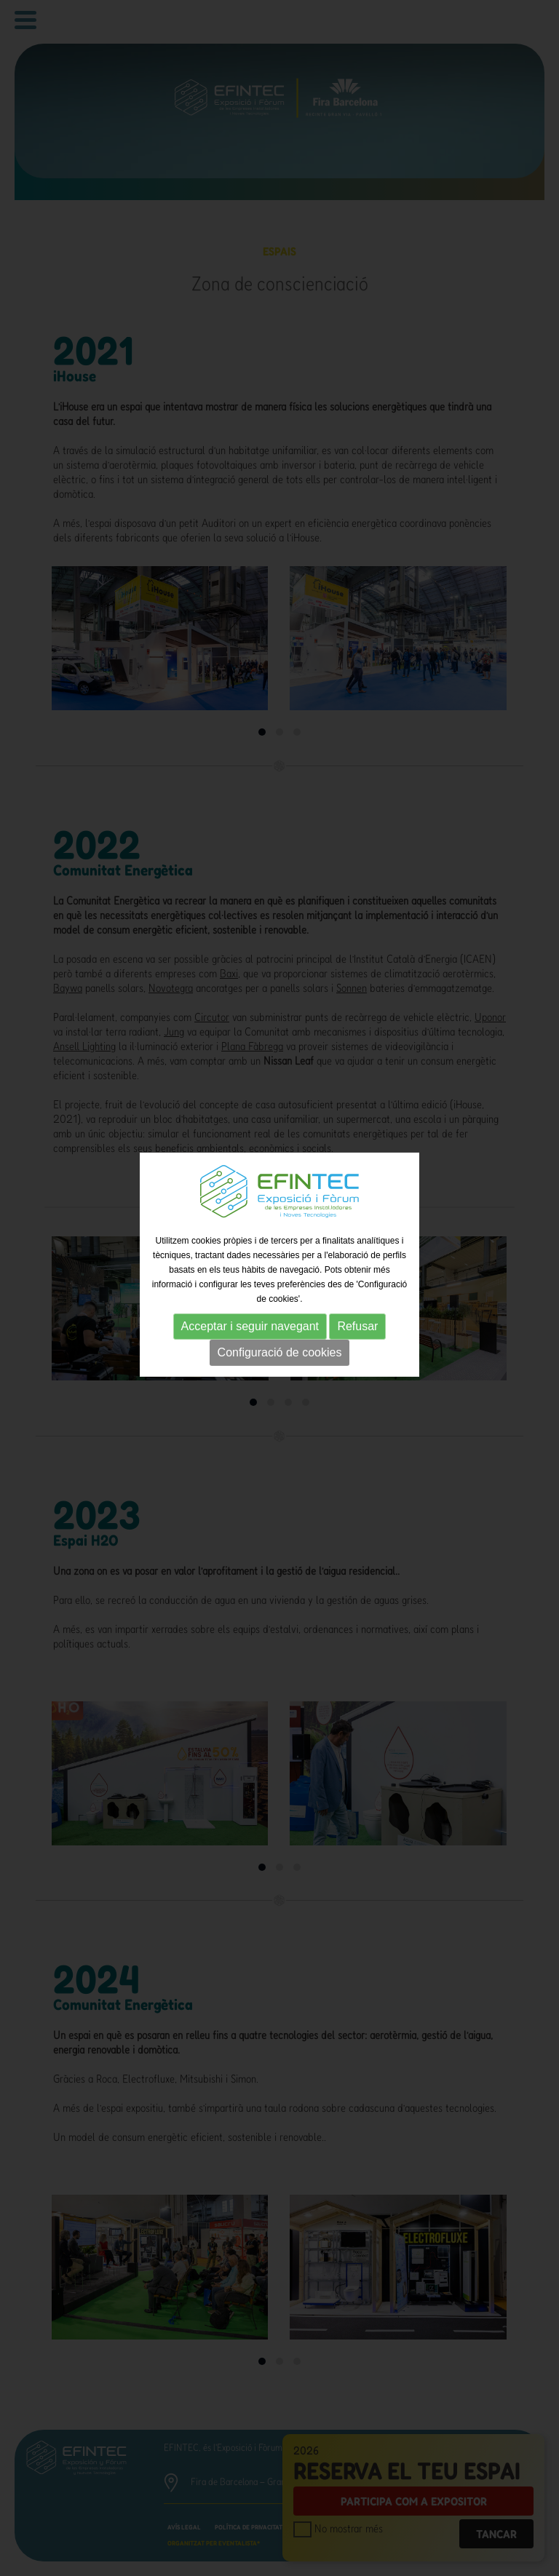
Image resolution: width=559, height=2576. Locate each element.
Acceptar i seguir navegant (250, 1306)
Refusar (357, 1306)
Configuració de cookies (280, 1333)
